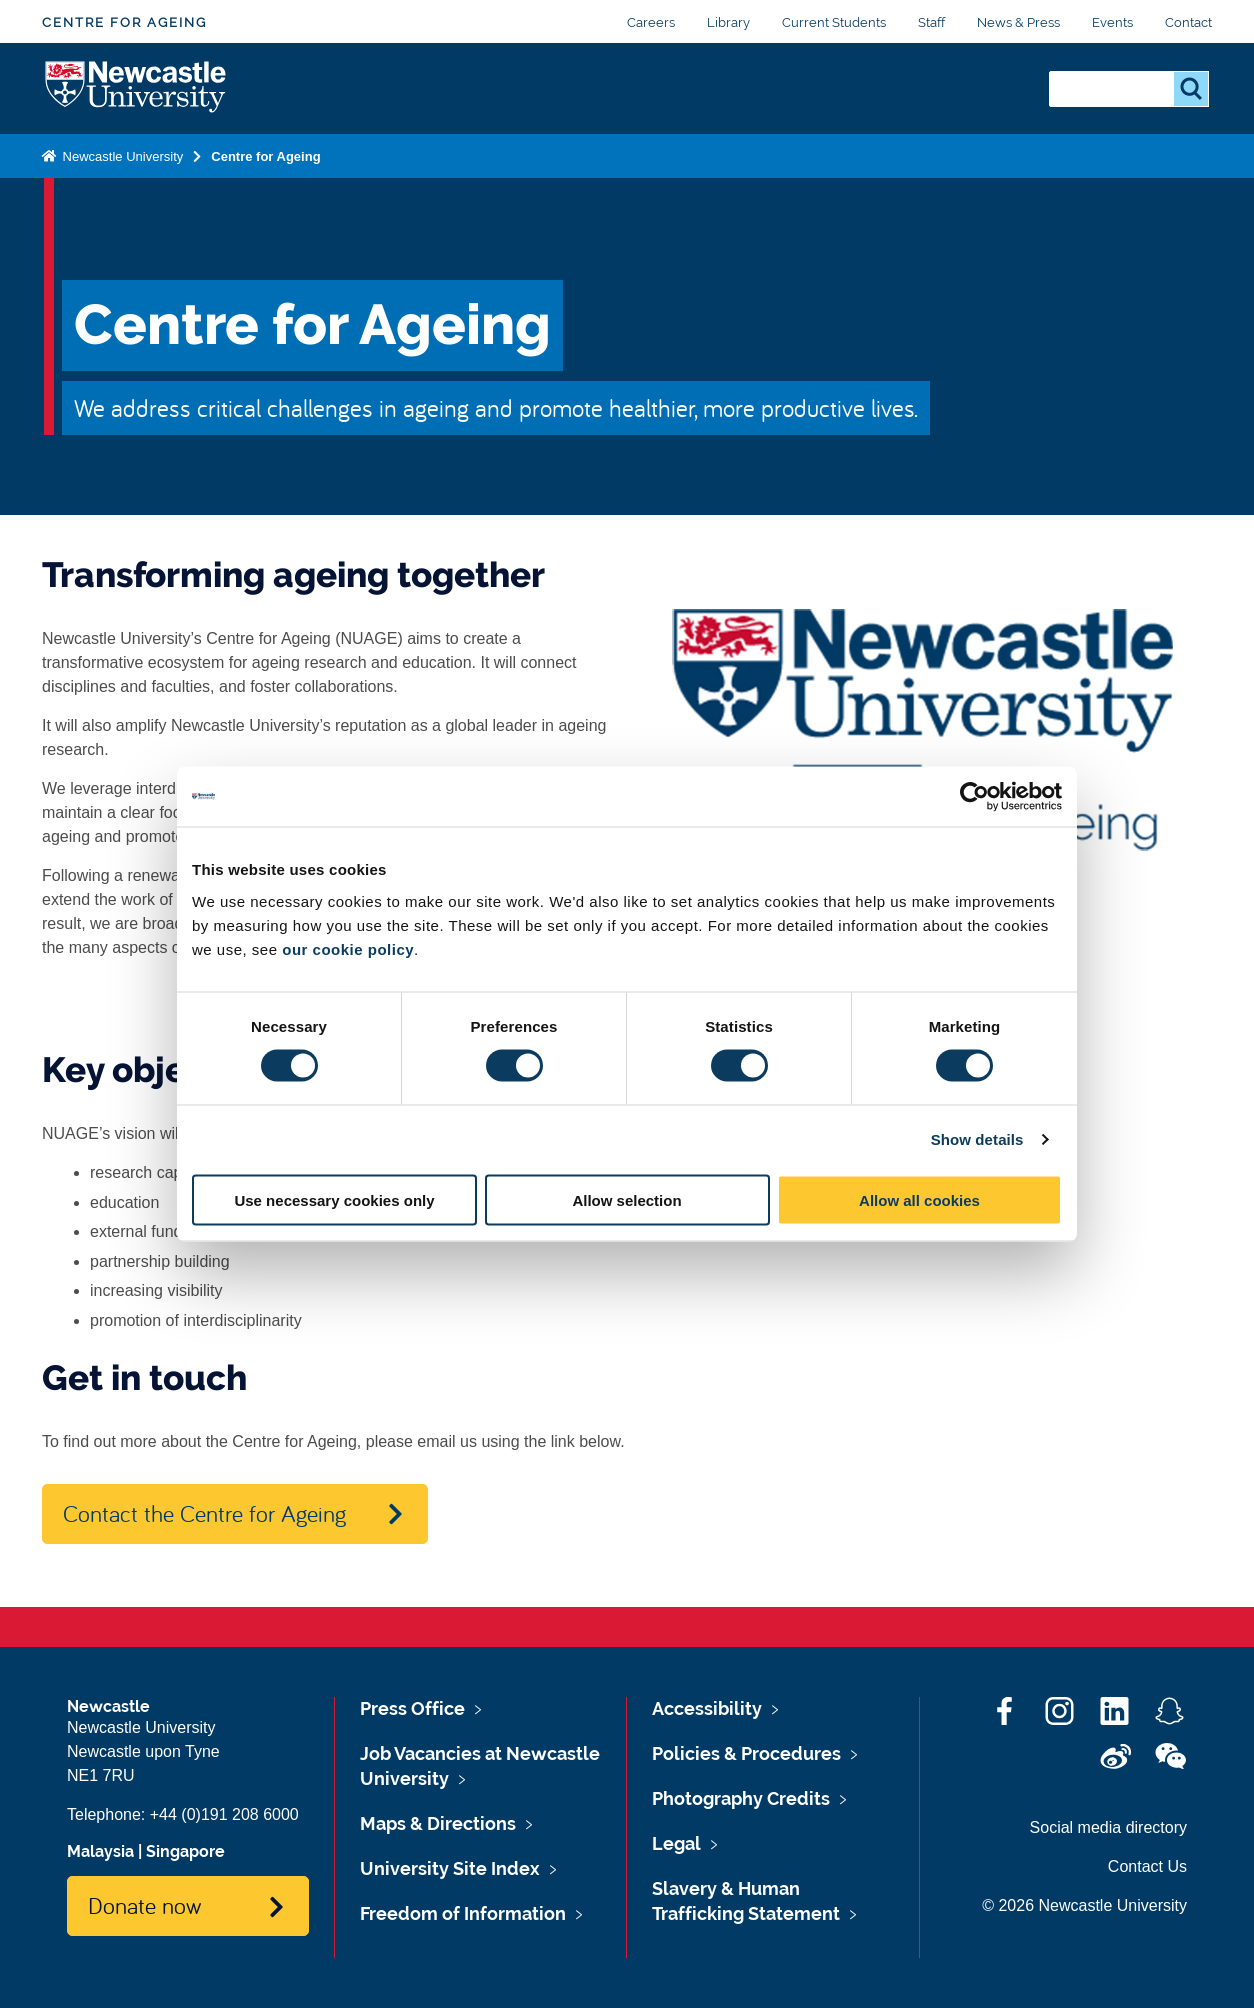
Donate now (144, 1905)
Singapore (185, 1851)
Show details (977, 1139)
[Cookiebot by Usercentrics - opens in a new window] (974, 797)
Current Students (834, 22)
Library (728, 22)
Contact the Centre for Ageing (204, 1513)
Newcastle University (121, 156)
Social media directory (1108, 1827)
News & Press (1018, 22)
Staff (931, 22)
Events (1112, 22)
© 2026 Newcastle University (1084, 1905)
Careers (651, 22)
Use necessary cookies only (334, 1199)
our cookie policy (348, 948)
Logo (136, 88)
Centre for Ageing (124, 22)
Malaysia (100, 1851)
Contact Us (1147, 1866)
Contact (1188, 22)
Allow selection (626, 1199)
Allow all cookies (919, 1199)
